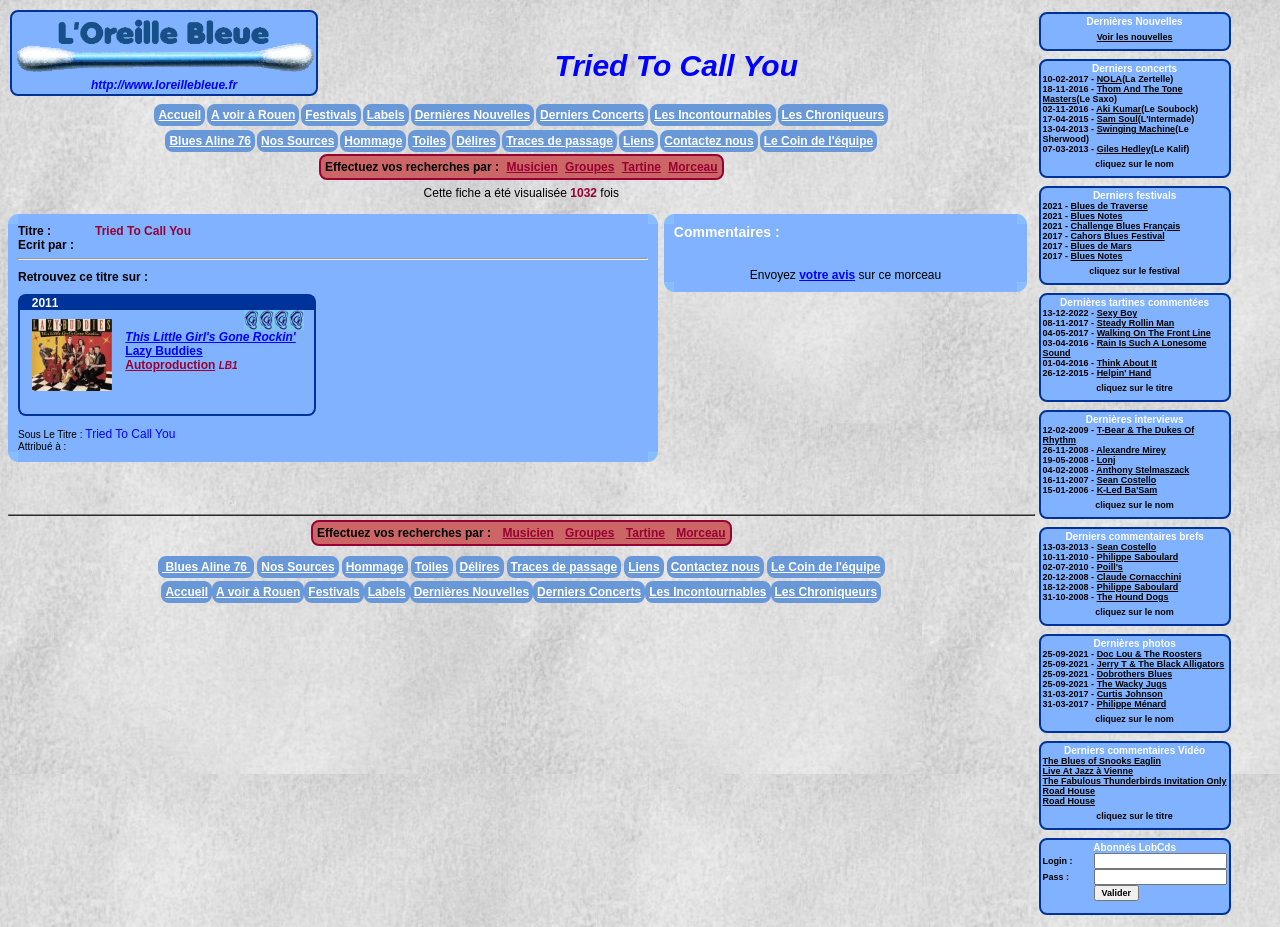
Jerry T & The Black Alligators (1161, 664)
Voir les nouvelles (1135, 37)
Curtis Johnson (1130, 694)
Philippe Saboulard (1138, 557)
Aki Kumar (1118, 109)
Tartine (641, 167)
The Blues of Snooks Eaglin (1102, 761)
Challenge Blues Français (1126, 226)
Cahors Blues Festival (1118, 236)
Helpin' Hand (1124, 373)
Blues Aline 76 (210, 141)
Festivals (330, 115)
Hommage (373, 141)
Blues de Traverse (1109, 206)
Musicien (531, 167)
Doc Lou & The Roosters (1149, 654)
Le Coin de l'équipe (819, 141)
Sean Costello (1127, 480)
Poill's (1110, 567)
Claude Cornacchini (1139, 577)
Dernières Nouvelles (472, 115)
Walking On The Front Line (1154, 333)
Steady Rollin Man (1136, 323)
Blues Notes (1097, 216)
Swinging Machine (1136, 129)
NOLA (1110, 79)
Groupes (589, 167)
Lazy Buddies (163, 351)
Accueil (179, 115)
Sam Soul (1117, 119)
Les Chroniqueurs (833, 115)
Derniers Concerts (592, 115)
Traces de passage (559, 141)
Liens (638, 141)
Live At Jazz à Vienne (1088, 771)
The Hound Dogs (1133, 597)
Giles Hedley (1124, 149)
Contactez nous (708, 141)
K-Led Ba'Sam (1127, 490)
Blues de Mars (1101, 246)
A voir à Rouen (253, 115)
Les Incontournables (712, 115)
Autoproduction (170, 365)
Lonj (1106, 460)
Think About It (1127, 363)
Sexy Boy (1117, 313)
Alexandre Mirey (1131, 450)
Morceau (692, 167)
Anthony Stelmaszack (1142, 470)
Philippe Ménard (1132, 704)
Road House (1069, 791)
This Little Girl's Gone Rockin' (210, 337)
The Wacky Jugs (1132, 684)
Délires (476, 141)
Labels (386, 115)
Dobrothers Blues (1135, 674)
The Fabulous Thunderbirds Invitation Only (1135, 781)
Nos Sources (297, 141)
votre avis (827, 275)
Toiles (429, 141)
